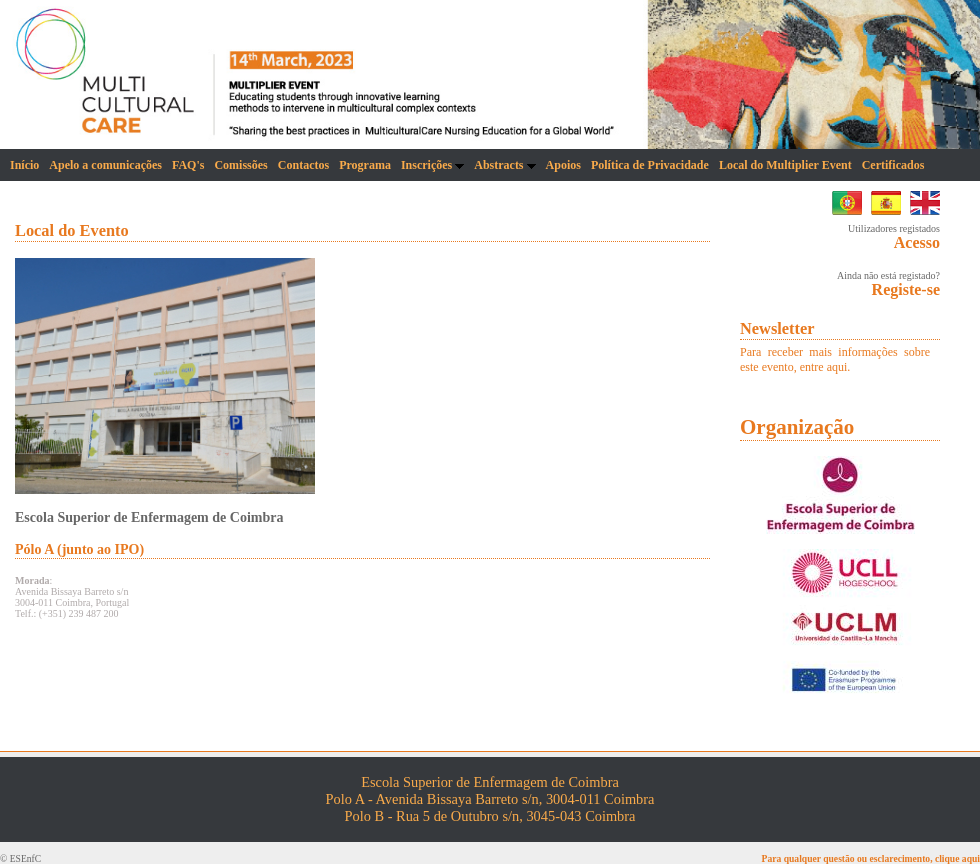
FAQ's (188, 165)
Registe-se (906, 289)
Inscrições (432, 165)
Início (24, 165)
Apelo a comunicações (105, 165)
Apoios (563, 165)
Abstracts (504, 165)
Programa (365, 165)
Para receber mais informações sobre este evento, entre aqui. (835, 359)
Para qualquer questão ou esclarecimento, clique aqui (871, 858)
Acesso (917, 242)
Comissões (240, 165)
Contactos (303, 165)
